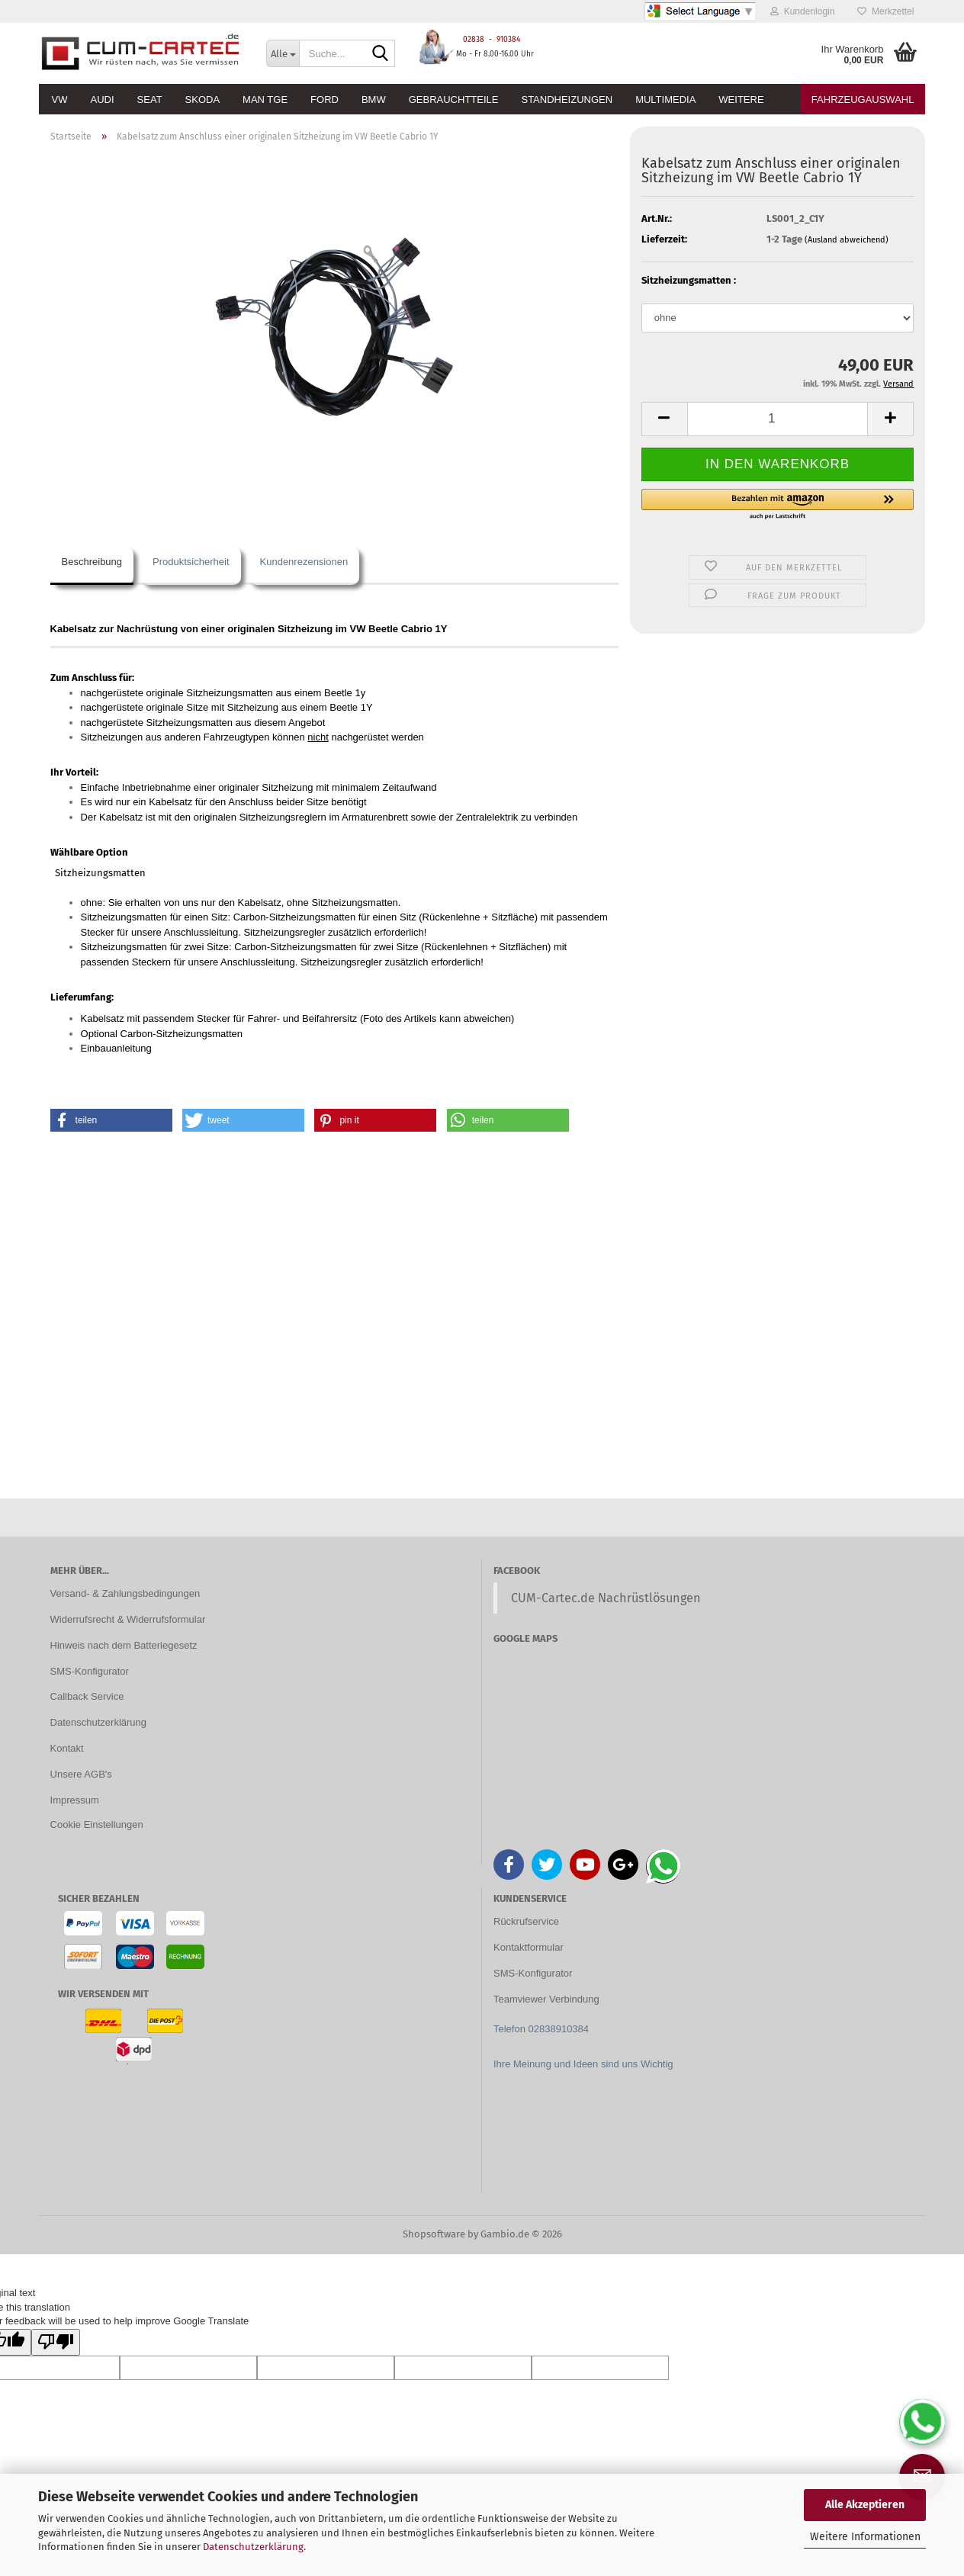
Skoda (202, 99)
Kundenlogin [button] (802, 11)
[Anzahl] (778, 419)
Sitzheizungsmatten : (688, 280)
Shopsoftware (434, 2234)
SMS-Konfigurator (89, 1671)
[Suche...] (282, 53)
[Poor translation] (55, 2342)
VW (60, 99)
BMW (374, 99)
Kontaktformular (528, 1947)
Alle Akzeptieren (865, 2504)
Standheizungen (566, 99)
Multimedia (665, 99)
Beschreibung (92, 561)
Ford (324, 99)
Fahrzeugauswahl (862, 99)
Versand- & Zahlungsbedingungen (125, 1593)
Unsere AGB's (81, 1774)
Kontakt (67, 1748)
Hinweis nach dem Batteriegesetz (124, 1645)
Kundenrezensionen (304, 561)
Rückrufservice (526, 1921)
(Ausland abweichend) (846, 240)
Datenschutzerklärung (253, 2546)
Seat (149, 99)
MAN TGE (265, 99)
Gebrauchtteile (454, 99)
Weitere (740, 99)
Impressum (74, 1800)
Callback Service (87, 1696)
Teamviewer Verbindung (546, 1999)
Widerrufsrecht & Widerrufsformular (128, 1619)
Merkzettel (885, 11)
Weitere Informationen (865, 2536)
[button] (664, 419)
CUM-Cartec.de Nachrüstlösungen (606, 1598)
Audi (102, 99)
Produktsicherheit (191, 561)
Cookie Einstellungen (96, 1824)
